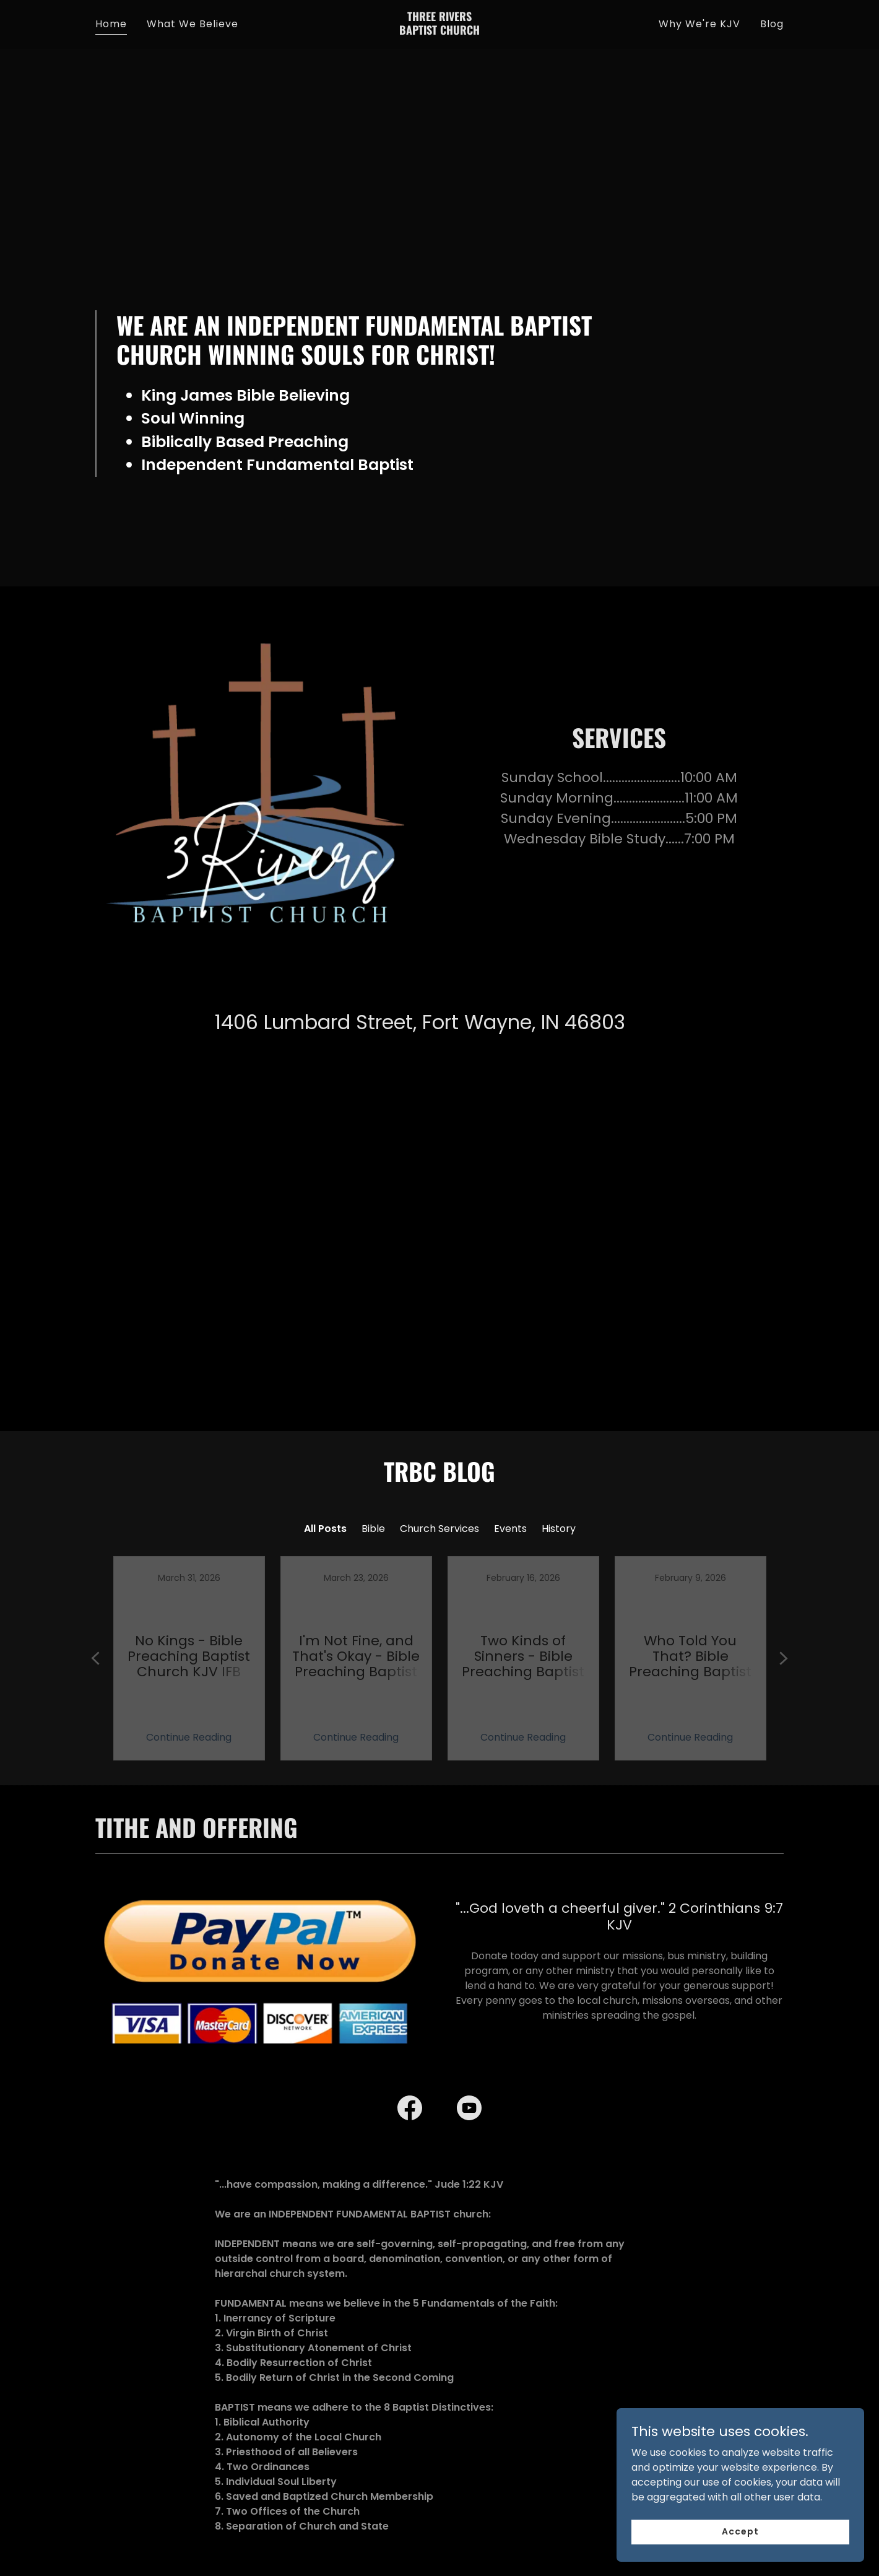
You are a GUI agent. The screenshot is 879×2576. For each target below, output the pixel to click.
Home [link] (111, 24)
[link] (440, 31)
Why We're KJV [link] (699, 24)
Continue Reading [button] (189, 1702)
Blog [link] (772, 24)
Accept (740, 2531)
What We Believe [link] (192, 24)
